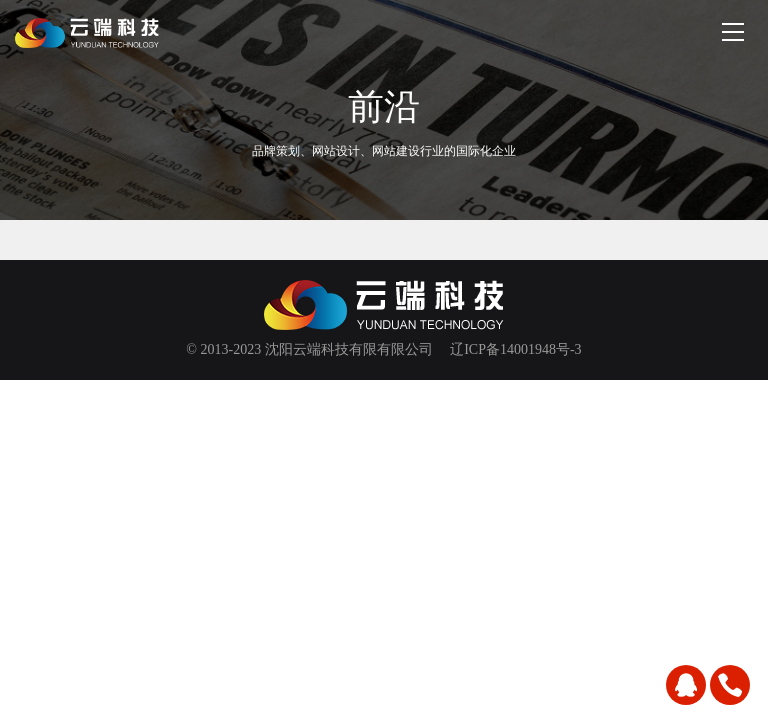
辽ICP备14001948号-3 (515, 349)
